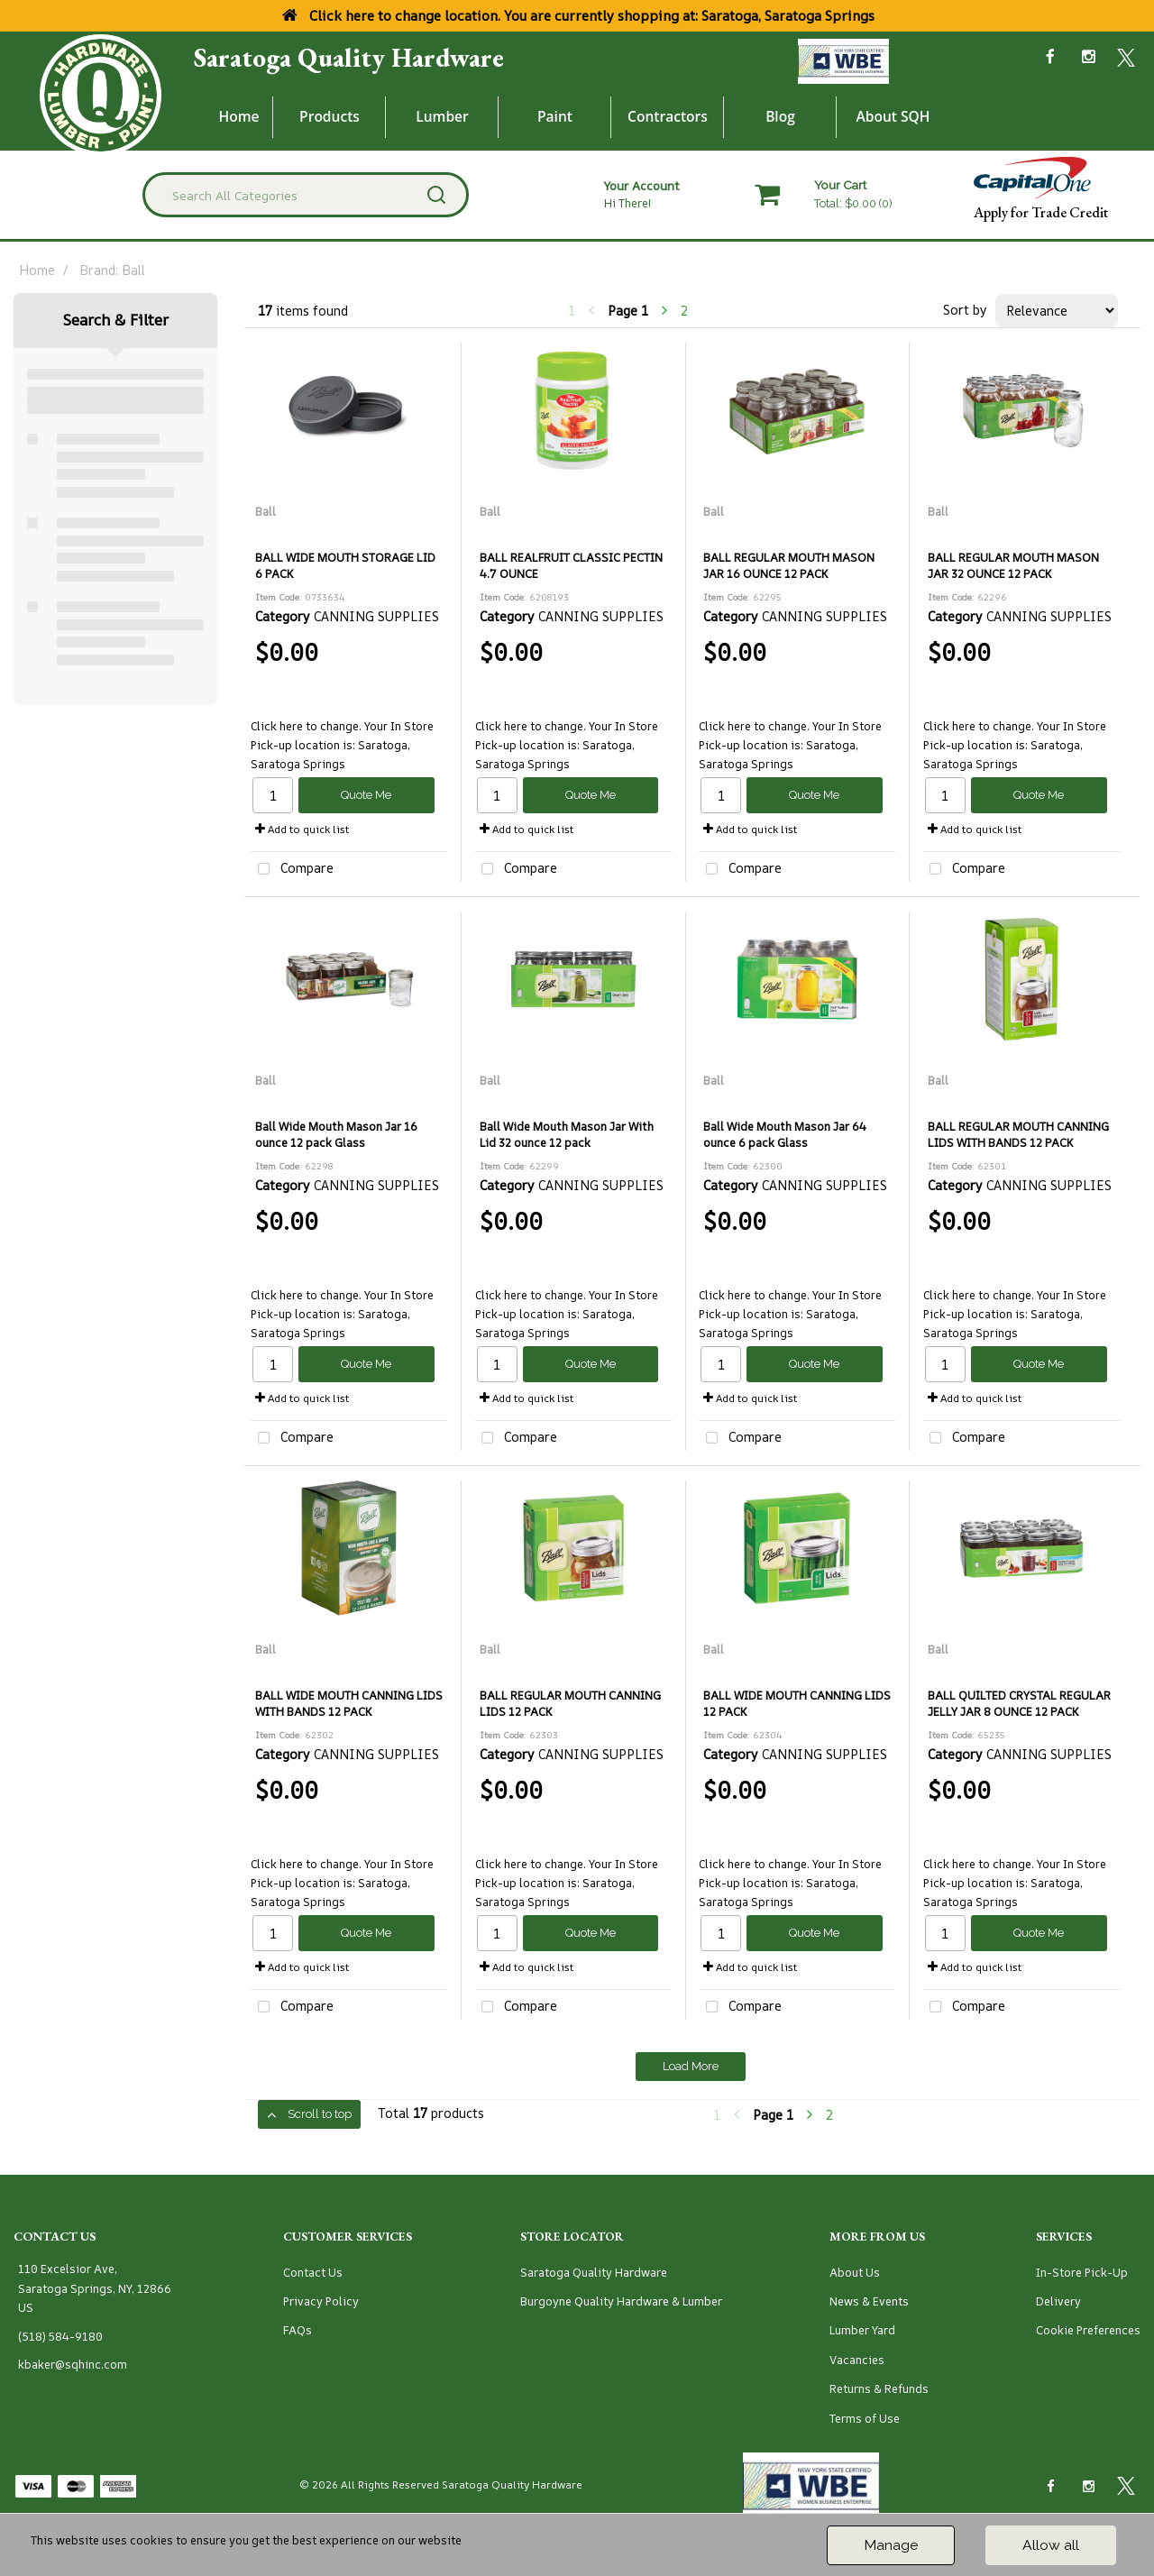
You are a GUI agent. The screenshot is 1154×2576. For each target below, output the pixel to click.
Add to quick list (302, 829)
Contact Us (313, 2272)
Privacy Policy (321, 2301)
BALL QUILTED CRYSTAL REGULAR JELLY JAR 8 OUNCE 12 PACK (1019, 1703)
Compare (292, 870)
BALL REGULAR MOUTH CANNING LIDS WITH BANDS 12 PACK (1018, 1134)
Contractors (667, 116)
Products (329, 116)
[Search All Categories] (305, 194)
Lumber (442, 116)
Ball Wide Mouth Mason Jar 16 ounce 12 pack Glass (336, 1134)
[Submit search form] (436, 195)
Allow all (1050, 2544)
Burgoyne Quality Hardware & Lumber (621, 2301)
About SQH (893, 116)
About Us (854, 2272)
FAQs (297, 2330)
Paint (554, 116)
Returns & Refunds (879, 2389)
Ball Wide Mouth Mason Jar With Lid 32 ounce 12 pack (567, 1134)
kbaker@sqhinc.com (72, 2364)
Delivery (1058, 2301)
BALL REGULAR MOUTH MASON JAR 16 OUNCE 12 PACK (789, 565)
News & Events (869, 2301)
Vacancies (856, 2360)
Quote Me (366, 795)
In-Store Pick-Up (1082, 2272)
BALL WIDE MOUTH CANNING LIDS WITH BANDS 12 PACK (349, 1703)
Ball (265, 511)
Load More (691, 2066)
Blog (780, 116)
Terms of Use (864, 2418)
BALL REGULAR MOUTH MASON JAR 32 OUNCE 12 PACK (1013, 565)
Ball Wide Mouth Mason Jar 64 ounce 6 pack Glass (784, 1134)
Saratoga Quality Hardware (349, 58)
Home (239, 116)
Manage (891, 2544)
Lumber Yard (862, 2330)
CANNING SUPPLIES (376, 616)
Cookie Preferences (1088, 2330)
